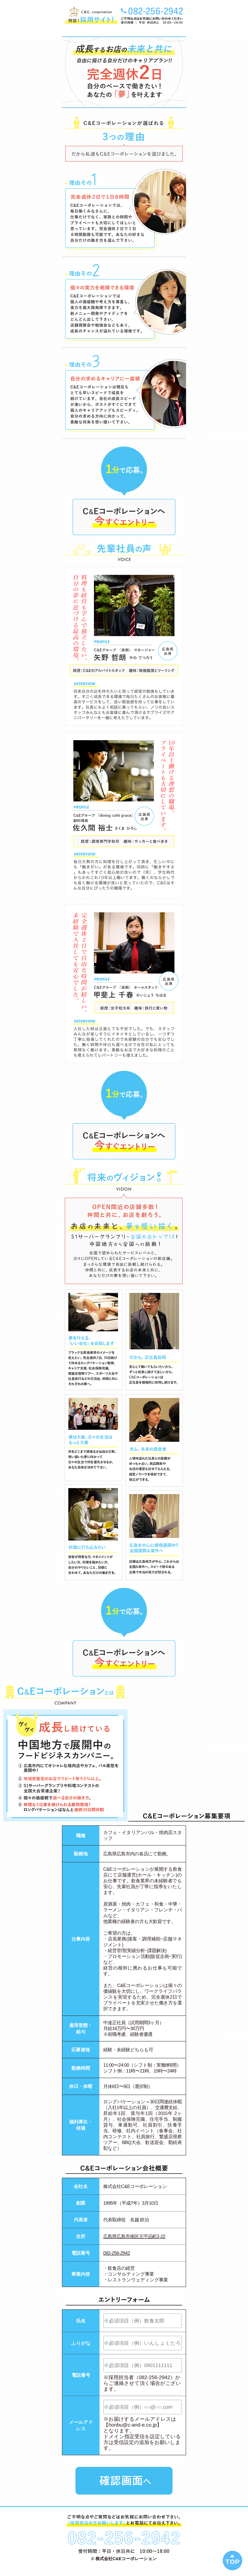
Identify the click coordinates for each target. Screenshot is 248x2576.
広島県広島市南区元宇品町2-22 (134, 2236)
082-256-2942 (116, 2253)
